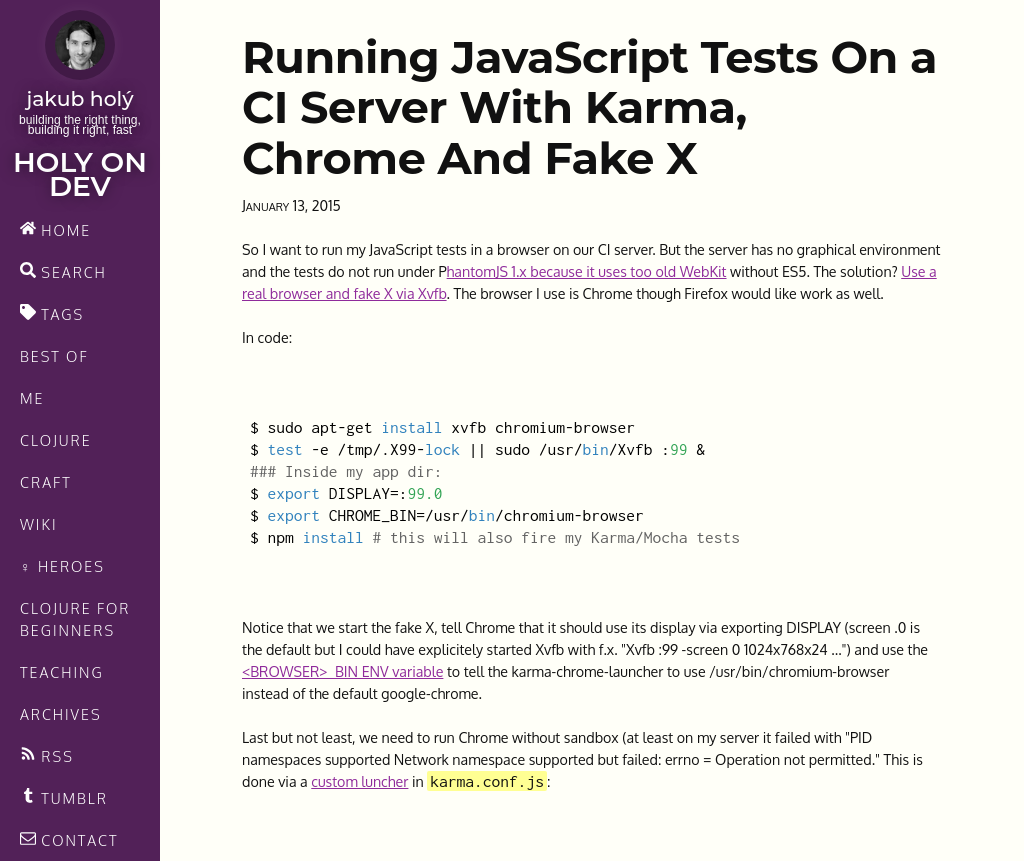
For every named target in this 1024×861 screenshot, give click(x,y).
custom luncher (359, 781)
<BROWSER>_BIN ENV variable (342, 671)
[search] (80, 272)
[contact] (80, 840)
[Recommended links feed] (80, 798)
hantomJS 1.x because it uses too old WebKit (587, 271)
